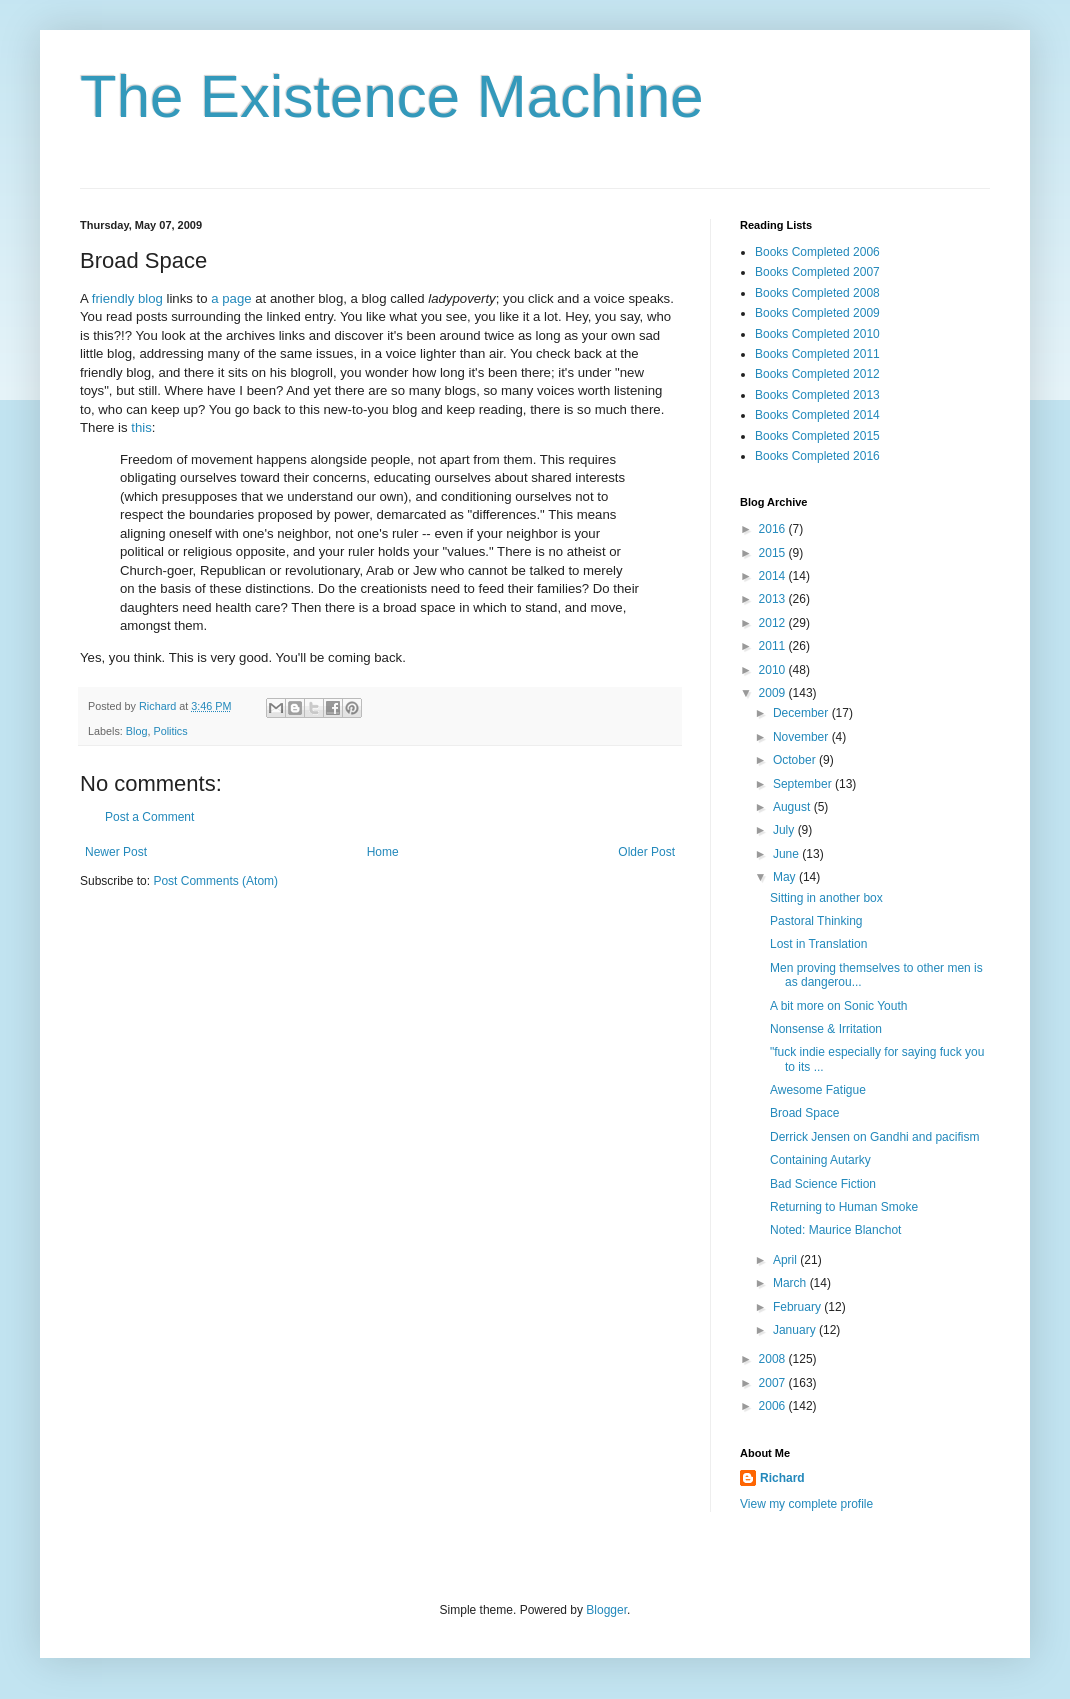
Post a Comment (149, 817)
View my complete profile (806, 1504)
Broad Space (804, 1113)
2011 (774, 646)
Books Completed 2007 (817, 272)
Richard (782, 1478)
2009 (774, 693)
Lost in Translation (818, 944)
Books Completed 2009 (817, 313)
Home (383, 852)
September (804, 784)
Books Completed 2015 (817, 436)
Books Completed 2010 (817, 334)
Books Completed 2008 (817, 293)
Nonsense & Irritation (826, 1029)
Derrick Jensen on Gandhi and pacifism (874, 1137)
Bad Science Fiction (823, 1184)
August (793, 807)
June (787, 854)
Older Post (646, 852)
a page (231, 298)
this (141, 427)
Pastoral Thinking (816, 921)
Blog (137, 731)
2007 (774, 1383)
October (796, 760)
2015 (774, 553)
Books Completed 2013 (817, 395)
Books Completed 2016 (817, 456)
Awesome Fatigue (818, 1090)
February (798, 1307)
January (796, 1330)
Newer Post (116, 852)
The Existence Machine (392, 96)
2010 (774, 670)
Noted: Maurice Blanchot (835, 1230)
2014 (774, 576)
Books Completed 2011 (817, 354)
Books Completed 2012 (817, 374)
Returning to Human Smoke (844, 1207)
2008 (774, 1359)
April (786, 1260)
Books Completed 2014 (817, 415)
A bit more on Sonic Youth (838, 1006)
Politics (170, 731)
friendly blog (127, 298)
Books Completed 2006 (817, 252)
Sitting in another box (826, 898)
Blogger (606, 1610)
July (785, 830)
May (786, 877)
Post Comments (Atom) (215, 881)
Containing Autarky (820, 1160)
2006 (774, 1406)
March (791, 1283)
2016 (774, 529)
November (802, 737)
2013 (774, 599)
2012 (774, 623)
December (802, 713)
